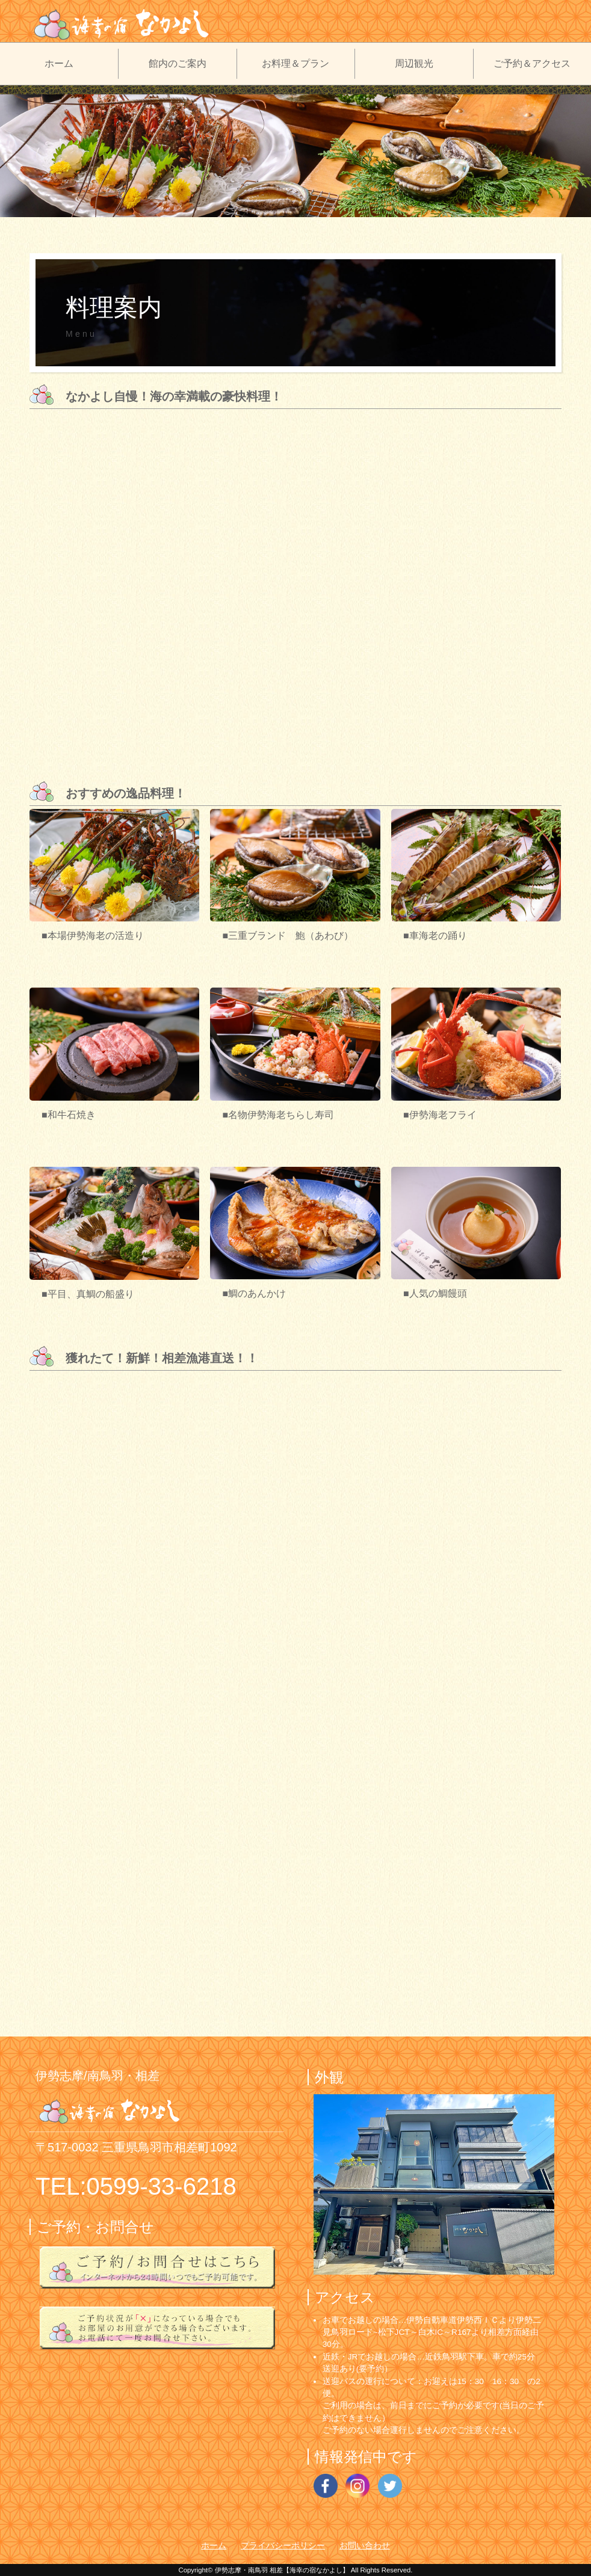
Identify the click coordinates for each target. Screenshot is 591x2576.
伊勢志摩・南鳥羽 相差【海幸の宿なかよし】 (282, 2570)
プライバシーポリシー (283, 2545)
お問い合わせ (364, 2545)
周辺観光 (414, 63)
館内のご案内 (177, 63)
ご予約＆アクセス (532, 63)
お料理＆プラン (295, 63)
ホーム (59, 63)
